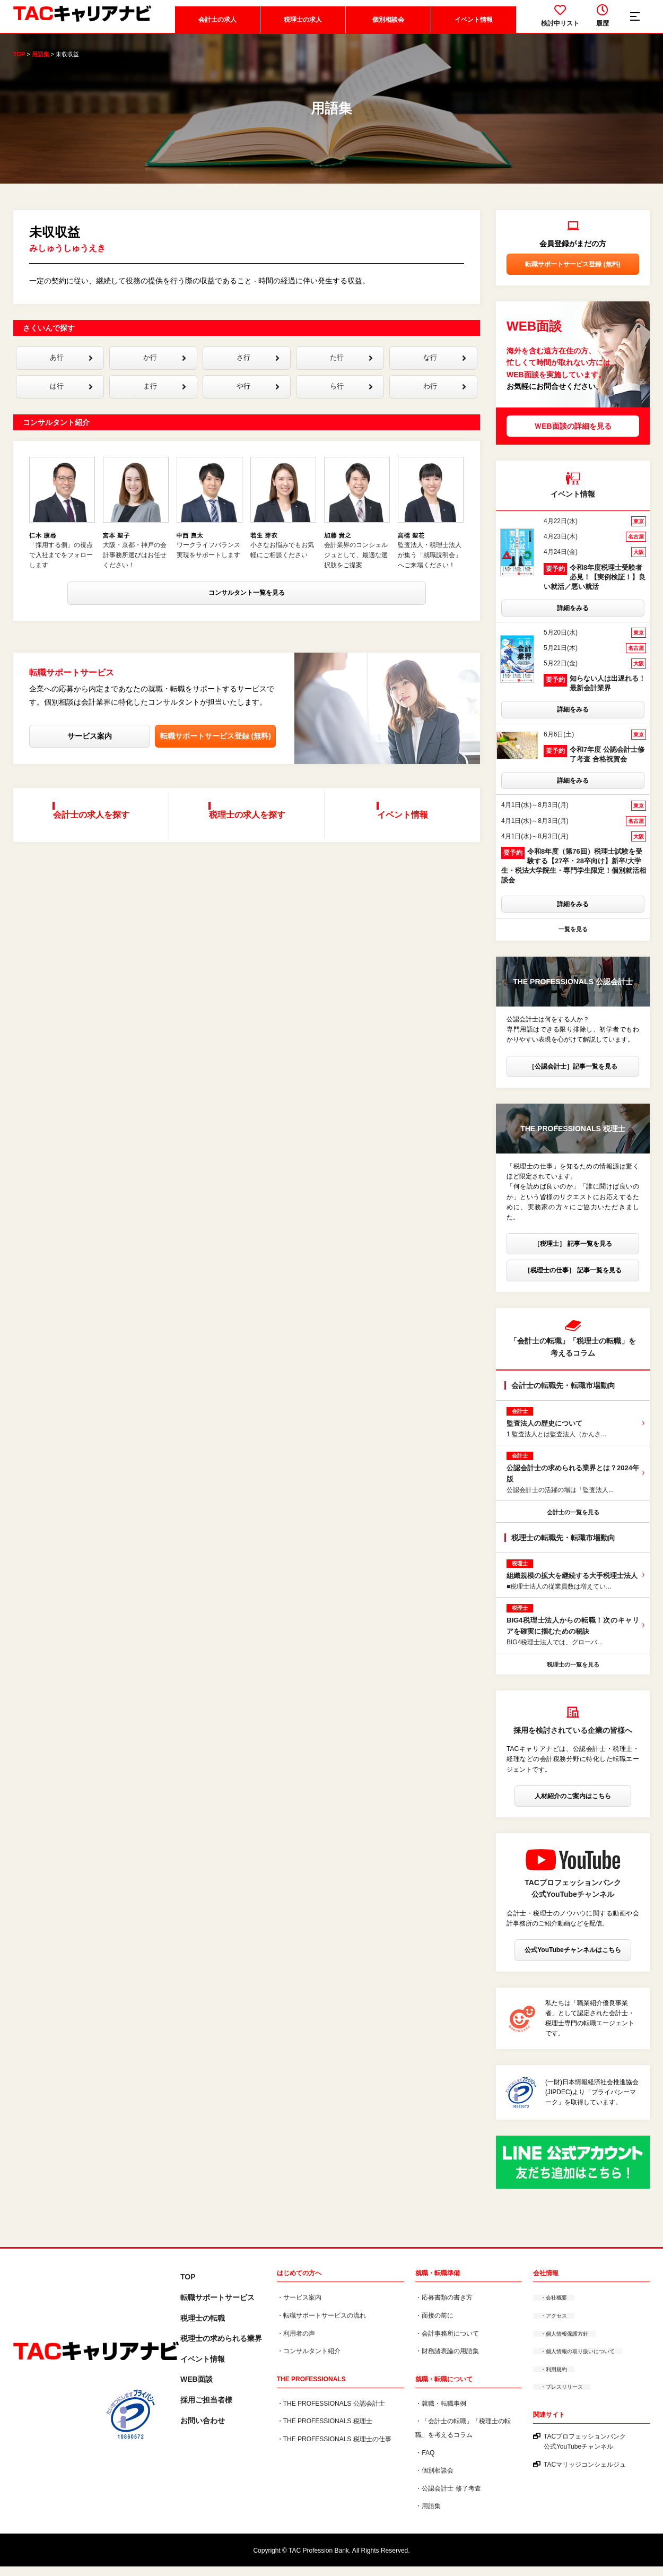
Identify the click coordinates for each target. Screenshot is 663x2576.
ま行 (161, 401)
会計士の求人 (215, 29)
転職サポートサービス (217, 2307)
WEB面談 (196, 2389)
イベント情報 (471, 29)
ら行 (348, 401)
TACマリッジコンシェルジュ (585, 2474)
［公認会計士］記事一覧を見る (572, 1076)
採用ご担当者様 (206, 2410)
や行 (255, 401)
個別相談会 (386, 29)
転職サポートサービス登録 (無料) (215, 760)
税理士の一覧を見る (573, 1674)
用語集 (40, 64)
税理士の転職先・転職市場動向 (563, 1547)
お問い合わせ (202, 2430)
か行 (161, 369)
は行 (68, 401)
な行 (442, 369)
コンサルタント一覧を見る (246, 618)
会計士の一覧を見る (573, 1522)
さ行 (255, 369)
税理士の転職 (202, 2327)
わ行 (442, 401)
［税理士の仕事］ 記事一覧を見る (572, 1280)
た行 (348, 369)
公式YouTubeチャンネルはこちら (573, 1960)
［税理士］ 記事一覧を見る (573, 1253)
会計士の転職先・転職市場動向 (563, 1395)
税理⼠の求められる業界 (221, 2348)
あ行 (68, 369)
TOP (19, 64)
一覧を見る (573, 939)
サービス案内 (89, 760)
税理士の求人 (301, 29)
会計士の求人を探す (95, 831)
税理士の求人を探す (250, 831)
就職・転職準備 (437, 2283)
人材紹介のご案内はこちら (573, 1805)
